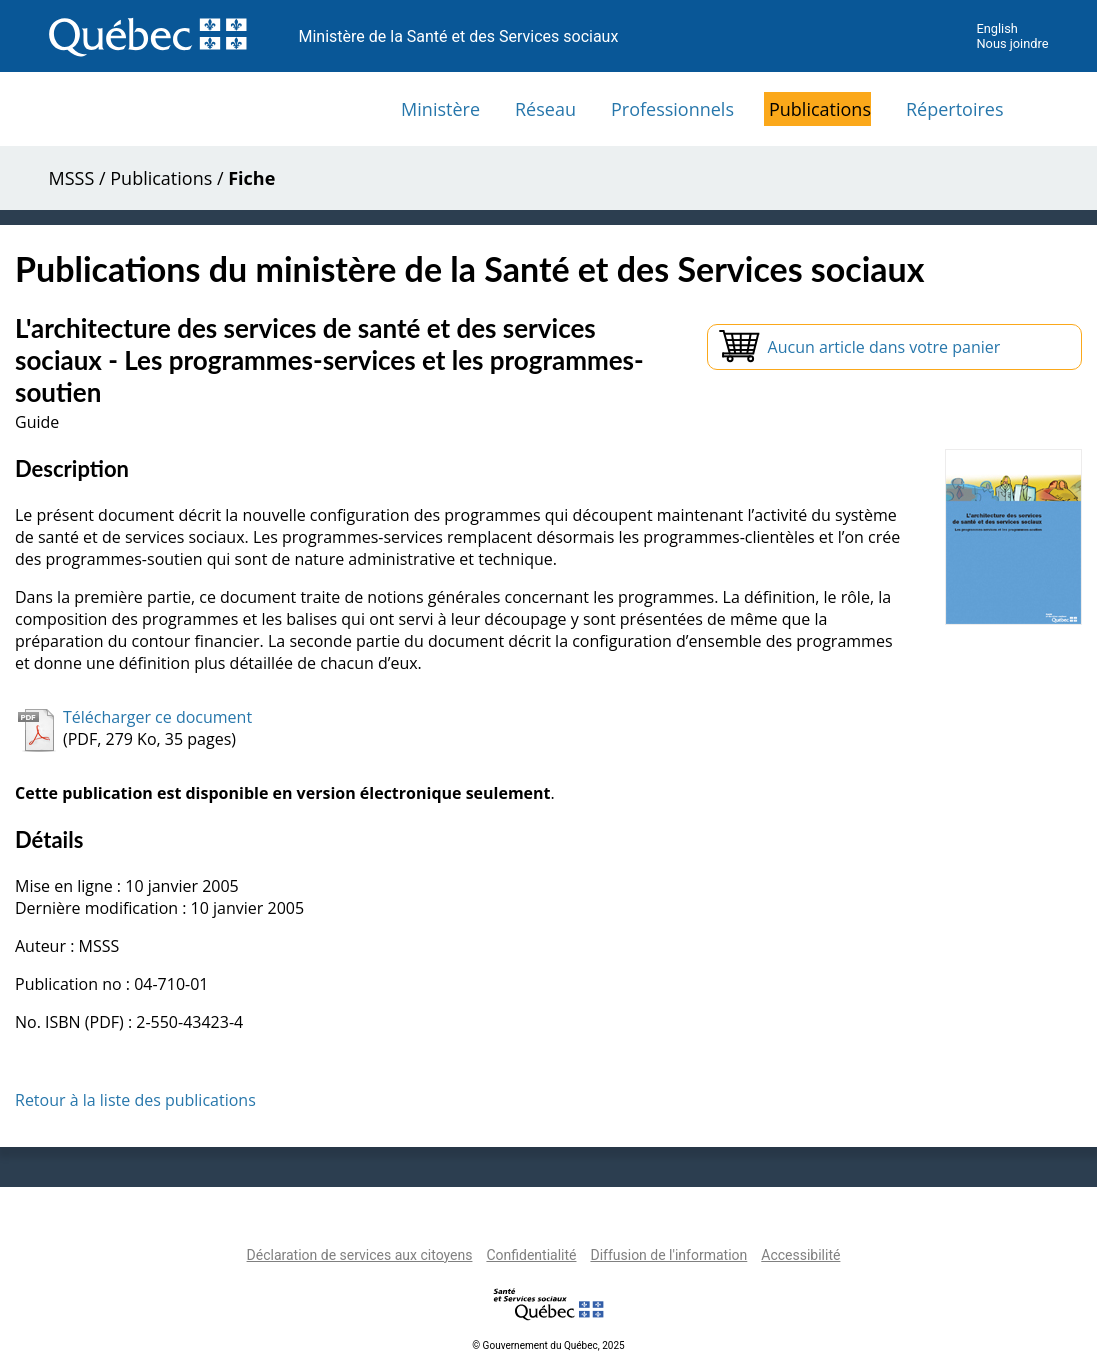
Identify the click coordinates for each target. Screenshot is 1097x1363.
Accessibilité (800, 1255)
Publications (820, 109)
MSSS (72, 178)
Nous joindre (1012, 43)
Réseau (545, 109)
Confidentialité (531, 1255)
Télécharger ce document (157, 717)
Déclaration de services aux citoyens (360, 1255)
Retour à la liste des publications (135, 1100)
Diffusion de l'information (668, 1255)
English (996, 28)
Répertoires (955, 109)
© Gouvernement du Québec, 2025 (548, 1345)
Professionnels (672, 109)
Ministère (440, 109)
